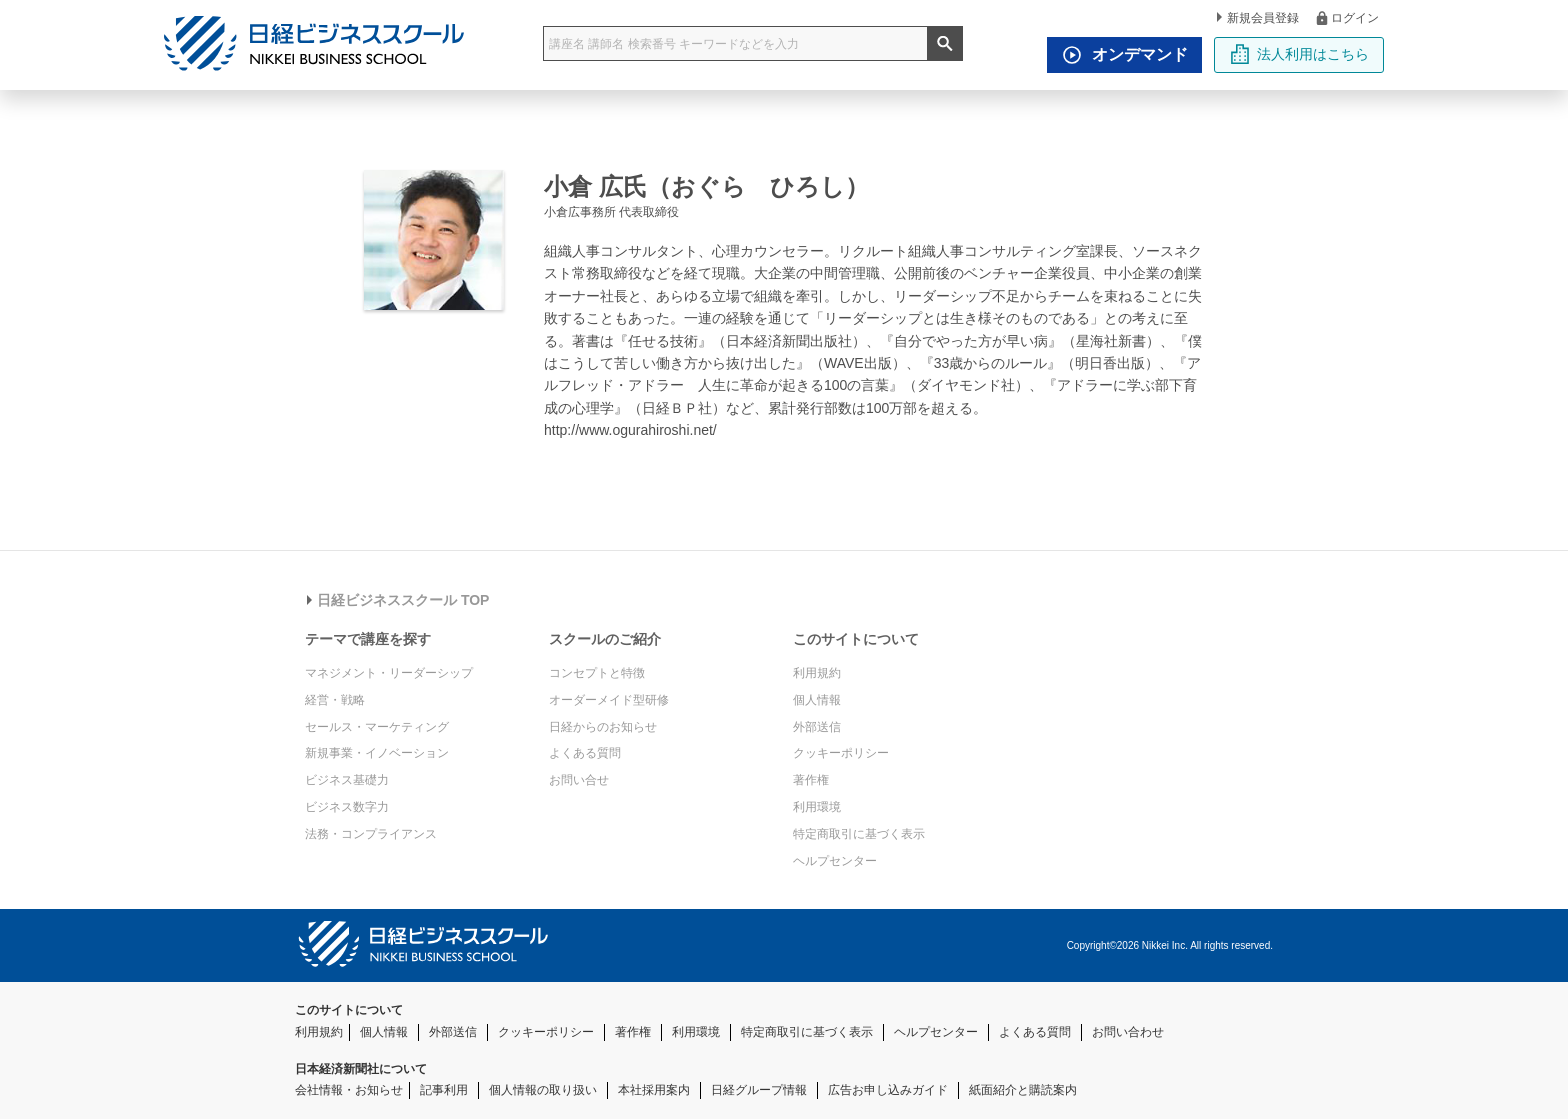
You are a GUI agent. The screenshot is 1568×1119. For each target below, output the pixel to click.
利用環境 (817, 807)
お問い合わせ (1128, 1032)
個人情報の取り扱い (543, 1090)
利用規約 (817, 673)
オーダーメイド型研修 (609, 700)
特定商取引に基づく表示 (859, 834)
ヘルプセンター (835, 861)
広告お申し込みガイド (888, 1090)
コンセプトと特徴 (597, 673)
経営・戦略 (335, 700)
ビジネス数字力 (347, 807)
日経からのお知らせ (603, 727)
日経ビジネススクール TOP (398, 600)
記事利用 (444, 1090)
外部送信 (817, 727)
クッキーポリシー (841, 753)
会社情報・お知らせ (349, 1090)
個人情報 (817, 700)
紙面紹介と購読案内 (1023, 1090)
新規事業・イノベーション (377, 753)
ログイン (1346, 17)
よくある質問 (585, 753)
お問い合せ (579, 780)
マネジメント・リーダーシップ (389, 673)
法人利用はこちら (1299, 54)
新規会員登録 (1258, 18)
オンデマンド (1120, 55)
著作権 (811, 780)
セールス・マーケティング (377, 727)
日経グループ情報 (759, 1090)
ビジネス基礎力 (347, 780)
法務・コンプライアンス (371, 834)
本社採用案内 (654, 1090)
